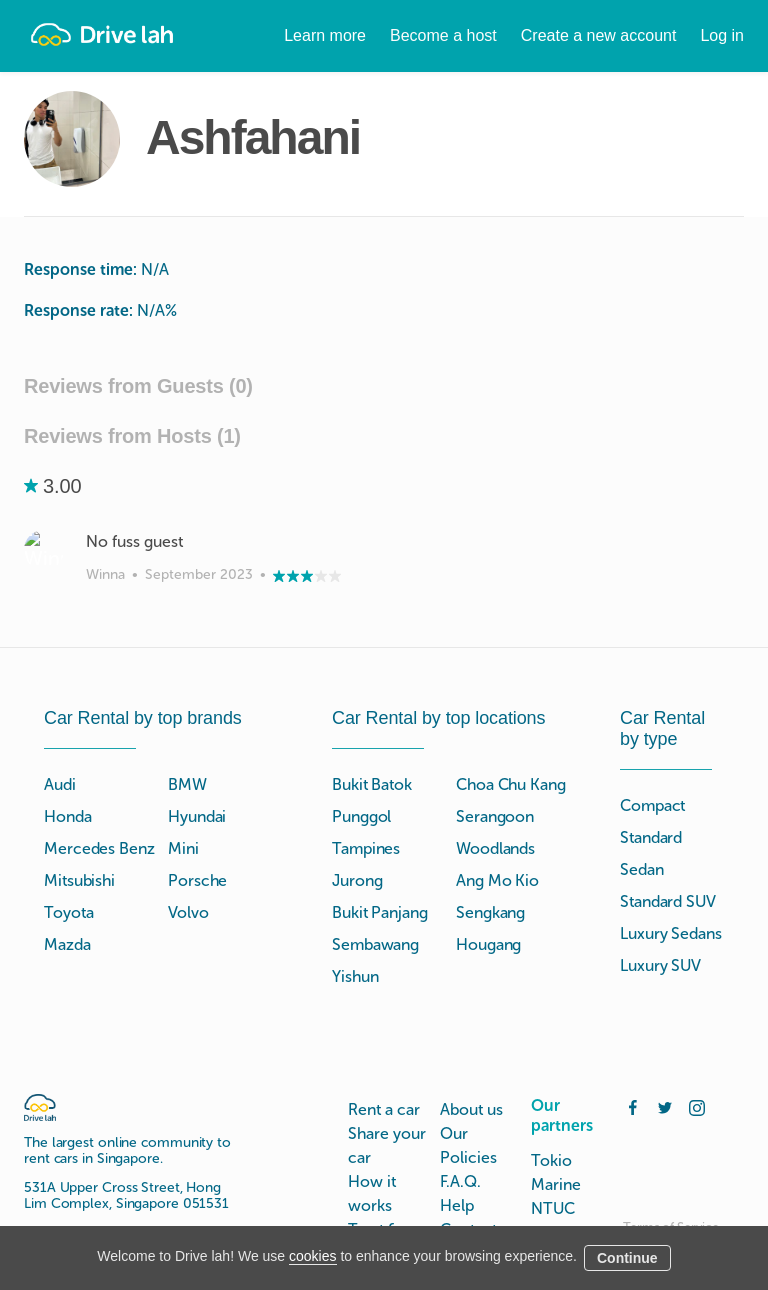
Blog (456, 1210)
